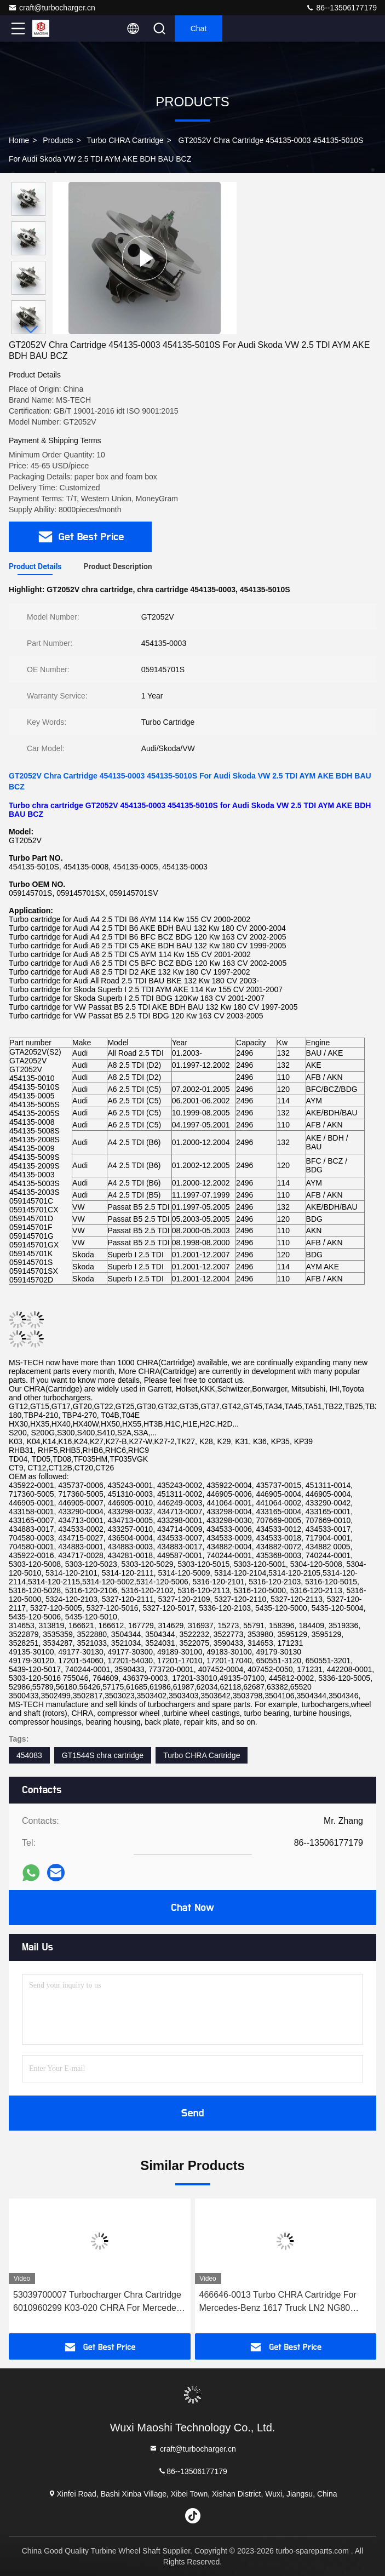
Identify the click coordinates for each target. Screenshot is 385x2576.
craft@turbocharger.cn (51, 7)
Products (58, 140)
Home (19, 140)
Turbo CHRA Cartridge (125, 140)
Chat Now (192, 1907)
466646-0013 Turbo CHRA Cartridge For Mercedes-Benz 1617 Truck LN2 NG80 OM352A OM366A (278, 2302)
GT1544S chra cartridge (102, 1755)
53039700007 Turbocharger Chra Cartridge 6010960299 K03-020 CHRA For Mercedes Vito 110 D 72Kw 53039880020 (97, 2302)
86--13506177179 (341, 7)
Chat (199, 28)
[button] (31, 329)
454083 (29, 1755)
